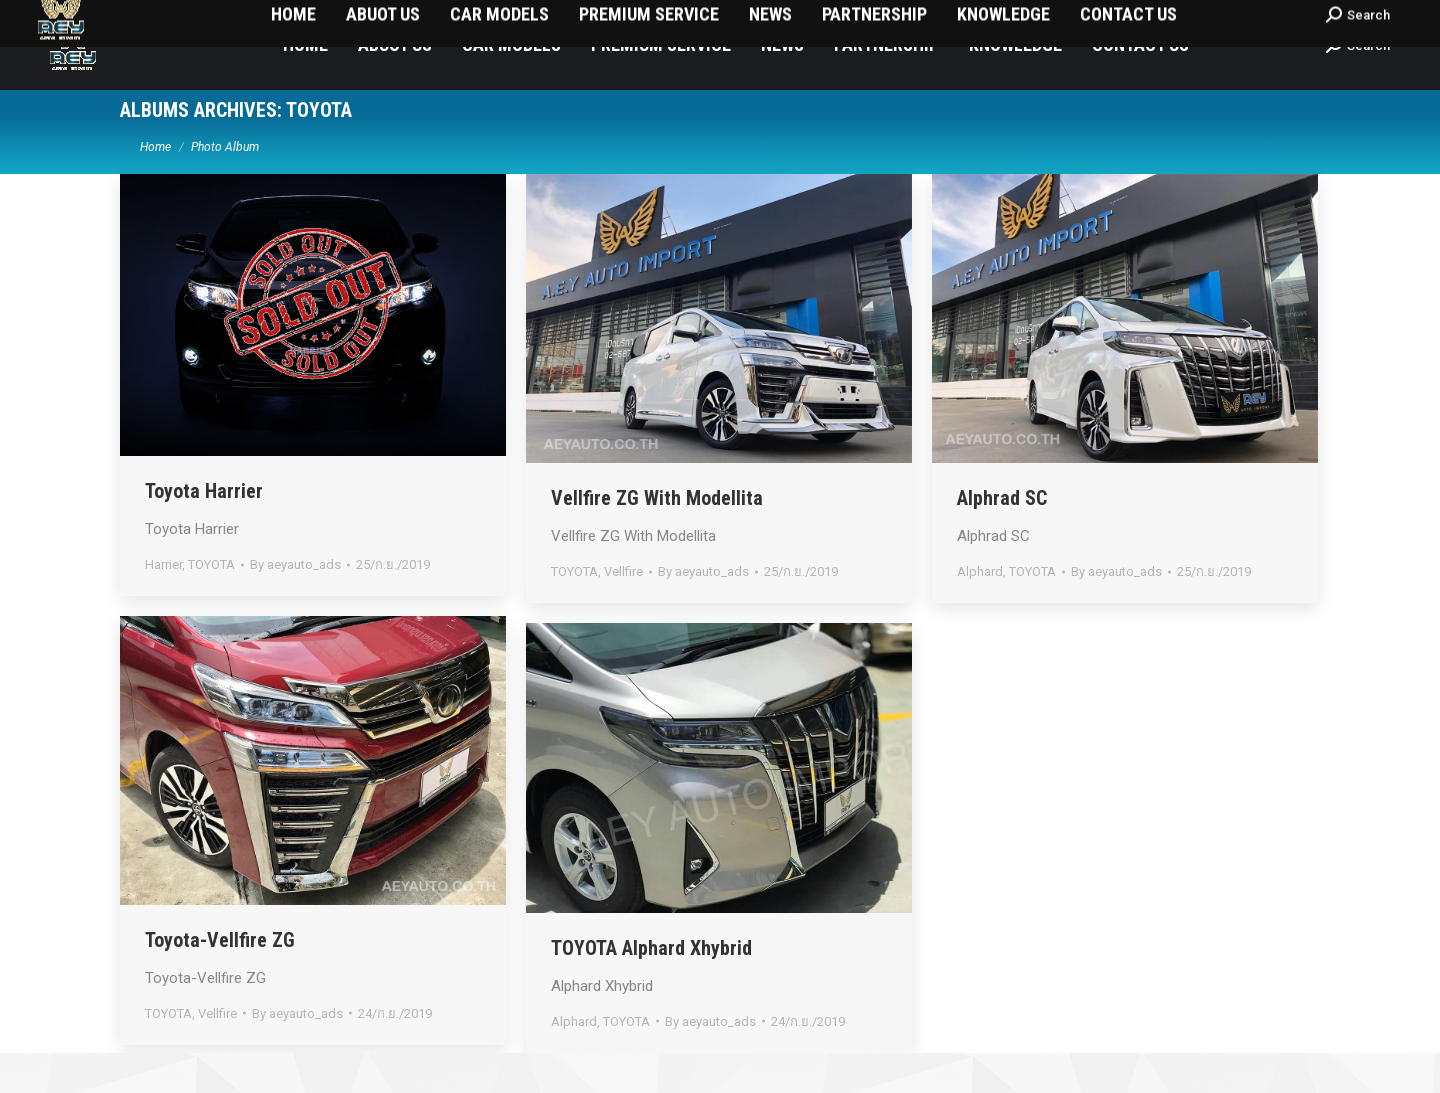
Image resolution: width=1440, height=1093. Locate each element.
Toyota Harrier (204, 531)
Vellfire (623, 611)
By (295, 604)
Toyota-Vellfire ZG (220, 980)
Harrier (163, 604)
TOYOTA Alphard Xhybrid (651, 988)
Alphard (980, 611)
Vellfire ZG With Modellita (657, 538)
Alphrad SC (1002, 538)
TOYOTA (211, 604)
